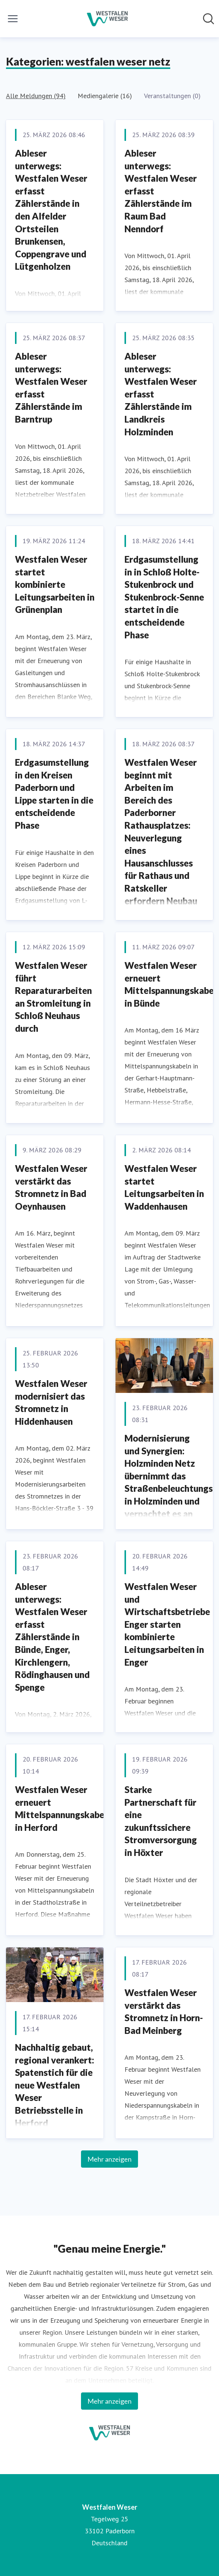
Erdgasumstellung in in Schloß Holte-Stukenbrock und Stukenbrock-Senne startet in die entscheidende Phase (164, 597)
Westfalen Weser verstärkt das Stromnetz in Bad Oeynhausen (51, 1187)
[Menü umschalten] (12, 18)
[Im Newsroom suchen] (208, 19)
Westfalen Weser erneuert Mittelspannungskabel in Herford (61, 1808)
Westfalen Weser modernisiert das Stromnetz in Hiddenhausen (51, 1402)
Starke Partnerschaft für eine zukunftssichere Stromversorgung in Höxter (160, 1821)
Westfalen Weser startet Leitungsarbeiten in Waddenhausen (164, 1187)
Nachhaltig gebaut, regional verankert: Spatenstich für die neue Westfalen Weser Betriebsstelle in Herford (54, 2085)
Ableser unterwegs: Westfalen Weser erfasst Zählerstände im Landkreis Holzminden (160, 394)
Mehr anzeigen (109, 2159)
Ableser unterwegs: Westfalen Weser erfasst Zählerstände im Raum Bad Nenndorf (160, 191)
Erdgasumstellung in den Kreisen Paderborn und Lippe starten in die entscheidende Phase (54, 794)
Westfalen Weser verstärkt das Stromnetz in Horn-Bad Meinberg (163, 2011)
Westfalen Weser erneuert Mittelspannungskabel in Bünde (170, 984)
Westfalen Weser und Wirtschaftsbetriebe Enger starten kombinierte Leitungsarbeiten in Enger (167, 1624)
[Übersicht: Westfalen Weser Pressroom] (107, 18)
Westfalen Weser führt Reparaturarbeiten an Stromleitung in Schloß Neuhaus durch (53, 997)
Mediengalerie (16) (105, 95)
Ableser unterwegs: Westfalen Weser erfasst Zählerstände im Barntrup (51, 387)
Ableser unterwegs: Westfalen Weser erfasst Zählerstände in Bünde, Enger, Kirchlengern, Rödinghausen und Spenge (52, 1637)
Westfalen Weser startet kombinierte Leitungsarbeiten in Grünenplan (54, 584)
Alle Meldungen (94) (36, 95)
